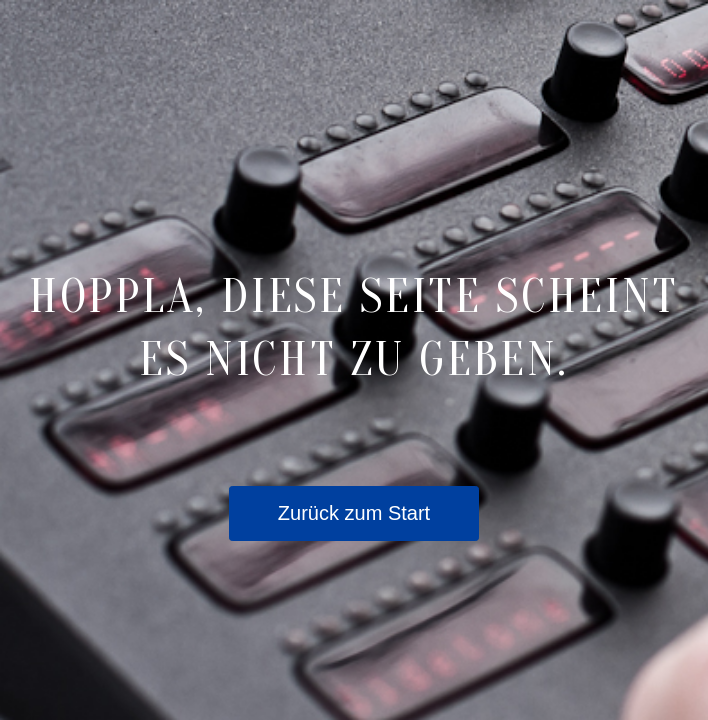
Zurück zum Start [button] (354, 513)
